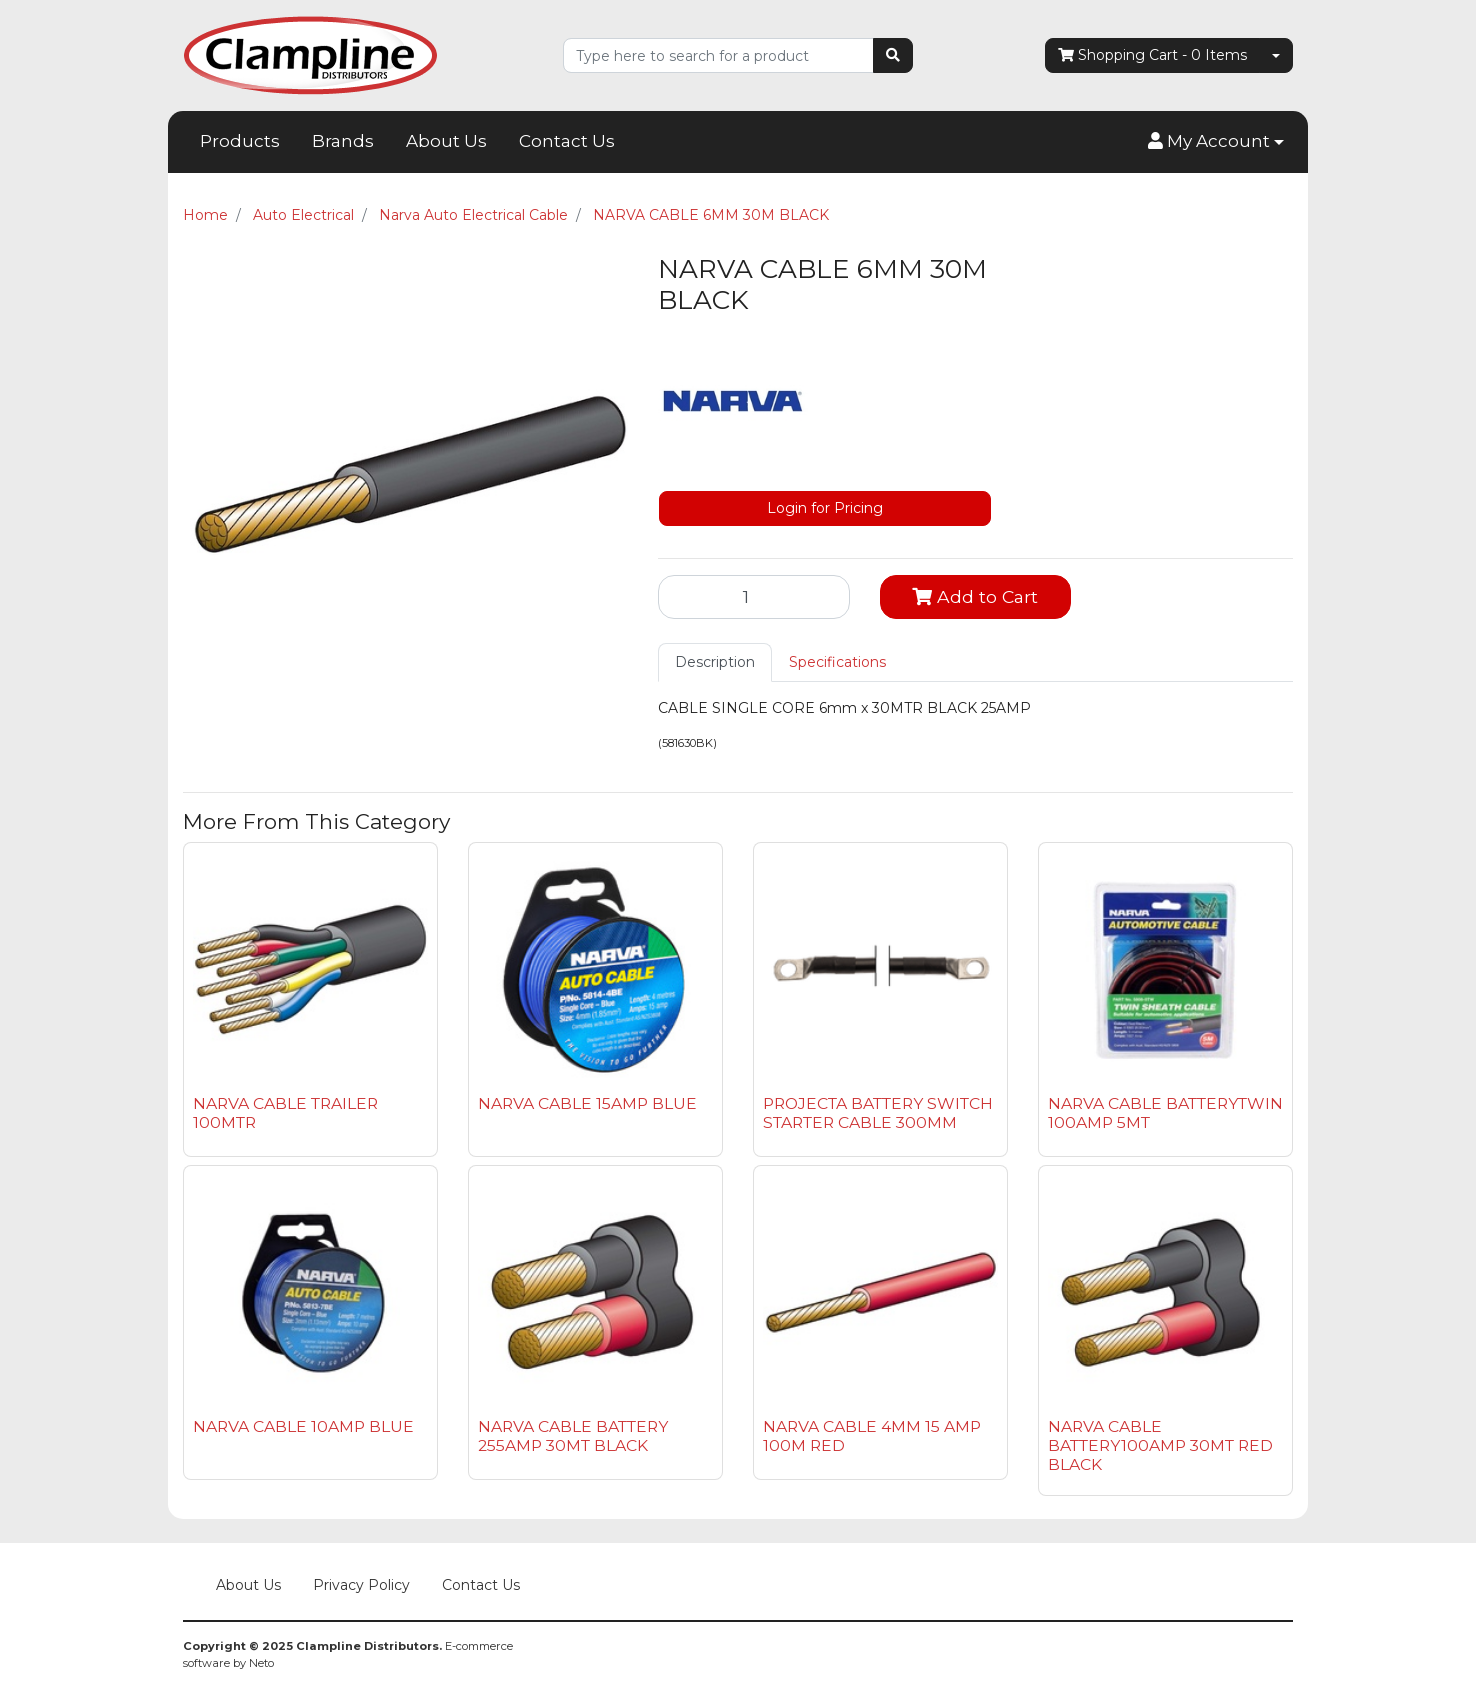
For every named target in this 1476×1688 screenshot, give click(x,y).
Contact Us (567, 141)
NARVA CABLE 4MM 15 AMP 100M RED (872, 1436)
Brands (343, 141)
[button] (1216, 142)
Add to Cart (975, 596)
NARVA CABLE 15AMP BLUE (587, 1103)
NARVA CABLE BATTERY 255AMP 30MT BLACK (573, 1436)
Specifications (837, 662)
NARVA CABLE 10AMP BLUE (303, 1426)
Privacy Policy (361, 1585)
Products (240, 141)
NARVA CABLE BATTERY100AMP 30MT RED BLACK (1160, 1445)
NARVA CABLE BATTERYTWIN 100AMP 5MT (1165, 1113)
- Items (1152, 55)
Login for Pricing (825, 508)
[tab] (715, 662)
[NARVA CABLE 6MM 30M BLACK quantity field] (754, 597)
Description (715, 662)
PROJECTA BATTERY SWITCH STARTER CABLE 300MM (878, 1113)
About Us (446, 141)
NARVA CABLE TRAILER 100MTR (285, 1113)
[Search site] (893, 55)
